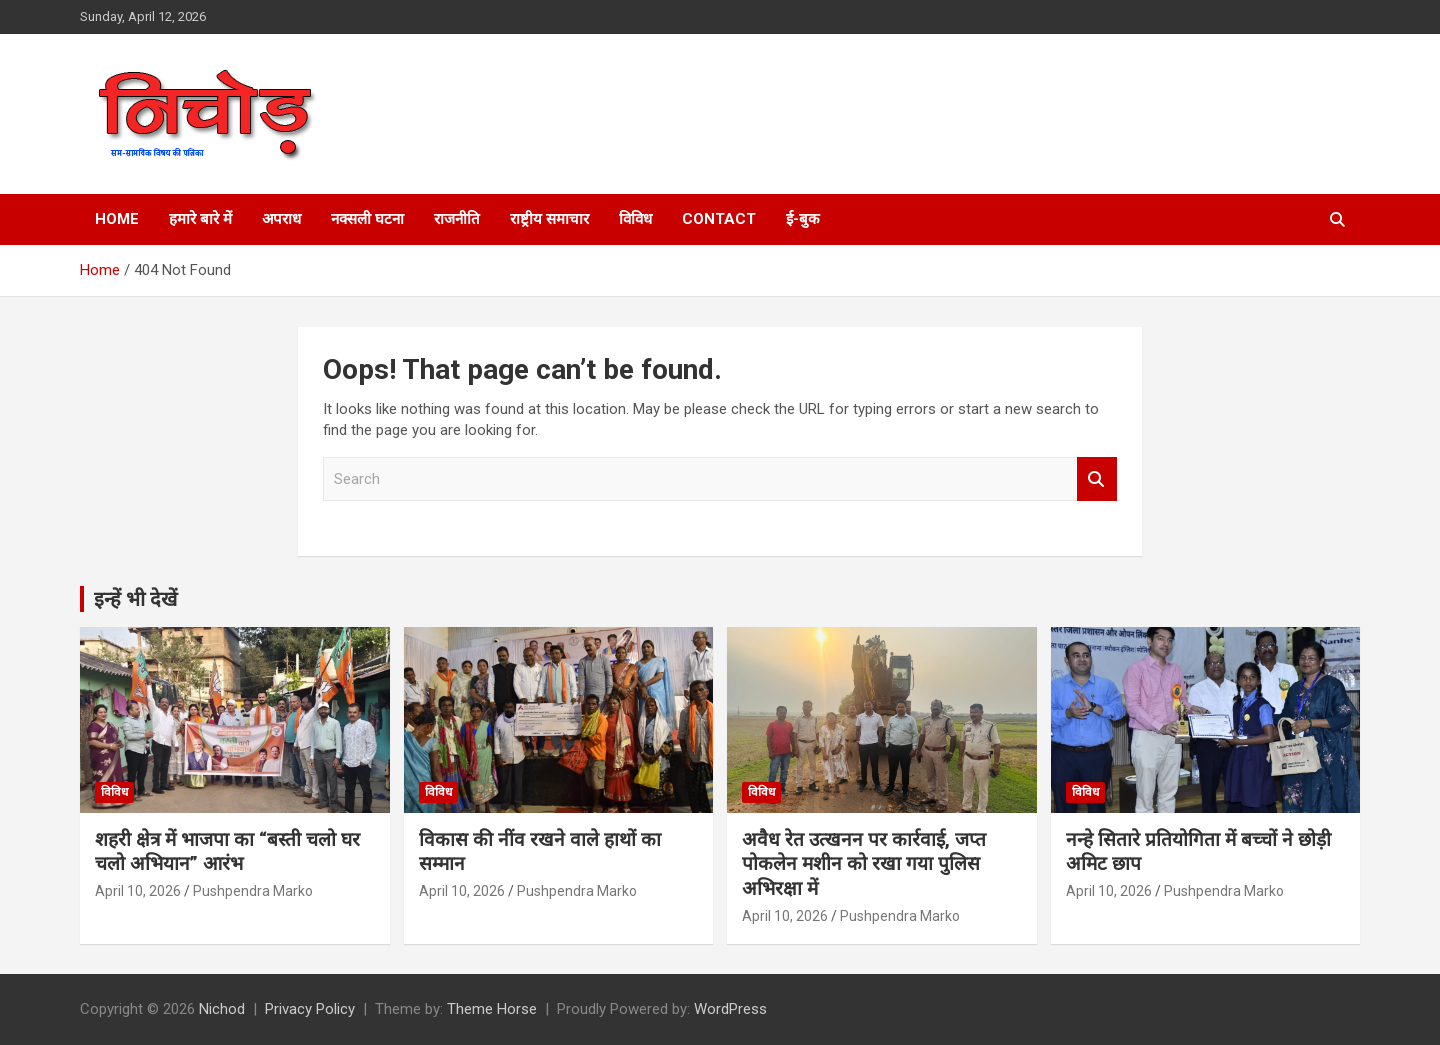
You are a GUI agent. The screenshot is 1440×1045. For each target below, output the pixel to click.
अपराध (281, 219)
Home (117, 219)
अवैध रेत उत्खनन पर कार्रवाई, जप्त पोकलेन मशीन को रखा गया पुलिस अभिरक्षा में (864, 864)
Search (1097, 479)
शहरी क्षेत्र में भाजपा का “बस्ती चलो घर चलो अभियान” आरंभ (227, 852)
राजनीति (457, 219)
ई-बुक (803, 219)
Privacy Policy (310, 1009)
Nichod (222, 1009)
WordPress (730, 1009)
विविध (635, 219)
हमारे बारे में (200, 219)
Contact (719, 219)
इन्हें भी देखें (135, 599)
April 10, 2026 (138, 891)
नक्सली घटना (367, 219)
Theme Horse (492, 1009)
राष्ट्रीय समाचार (549, 219)
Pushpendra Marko (253, 891)
